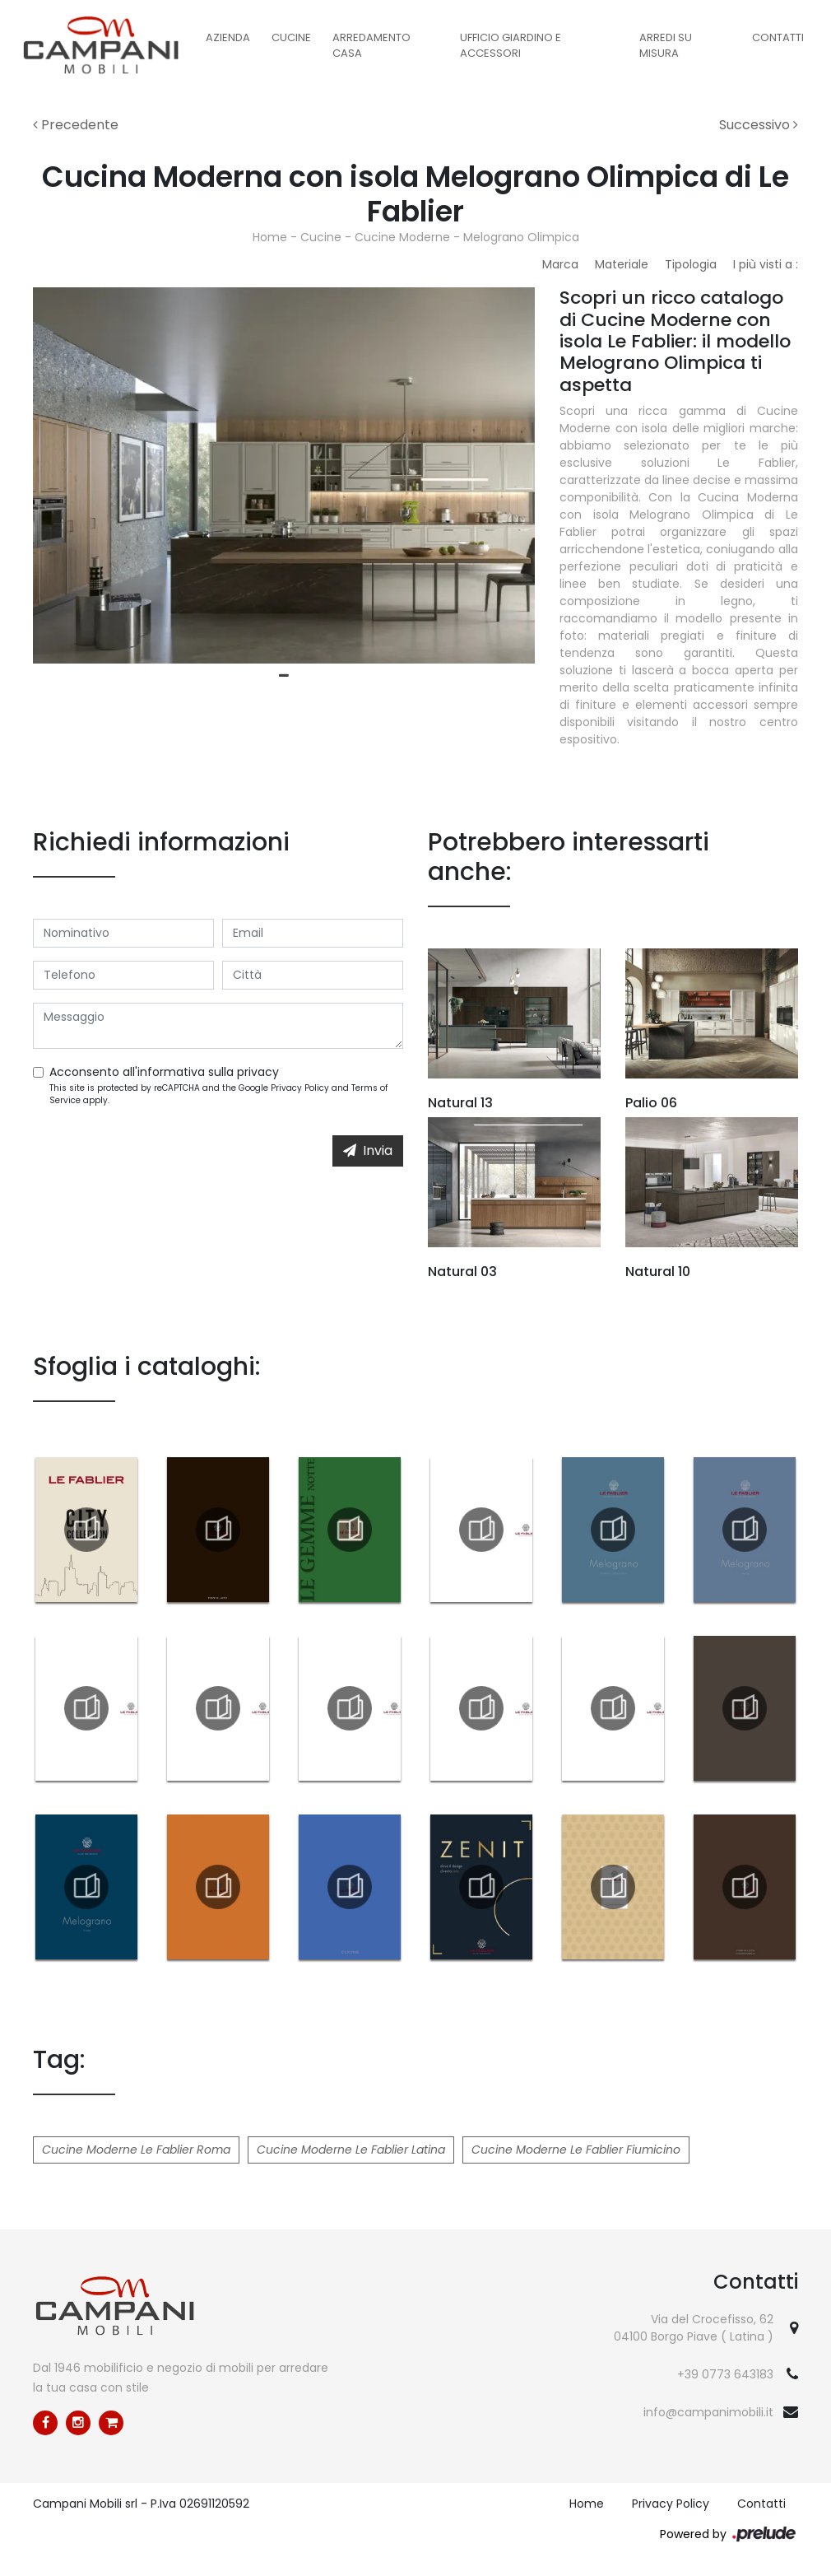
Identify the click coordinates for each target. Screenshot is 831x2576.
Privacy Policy (300, 1088)
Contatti (778, 37)
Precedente (75, 124)
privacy (258, 1072)
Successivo (758, 124)
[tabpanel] (284, 475)
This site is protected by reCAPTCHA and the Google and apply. (218, 1094)
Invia (367, 1150)
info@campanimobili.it (708, 2412)
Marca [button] (560, 264)
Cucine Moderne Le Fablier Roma (136, 2149)
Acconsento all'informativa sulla (164, 1072)
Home (270, 237)
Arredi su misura (665, 46)
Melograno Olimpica (521, 237)
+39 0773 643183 (725, 2374)
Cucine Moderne (402, 237)
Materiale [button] (621, 264)
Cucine (291, 37)
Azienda (228, 37)
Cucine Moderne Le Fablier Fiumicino (575, 2149)
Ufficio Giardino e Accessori (510, 46)
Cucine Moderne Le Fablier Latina (351, 2149)
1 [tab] (284, 676)
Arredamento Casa (371, 46)
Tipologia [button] (691, 264)
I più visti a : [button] (765, 264)
